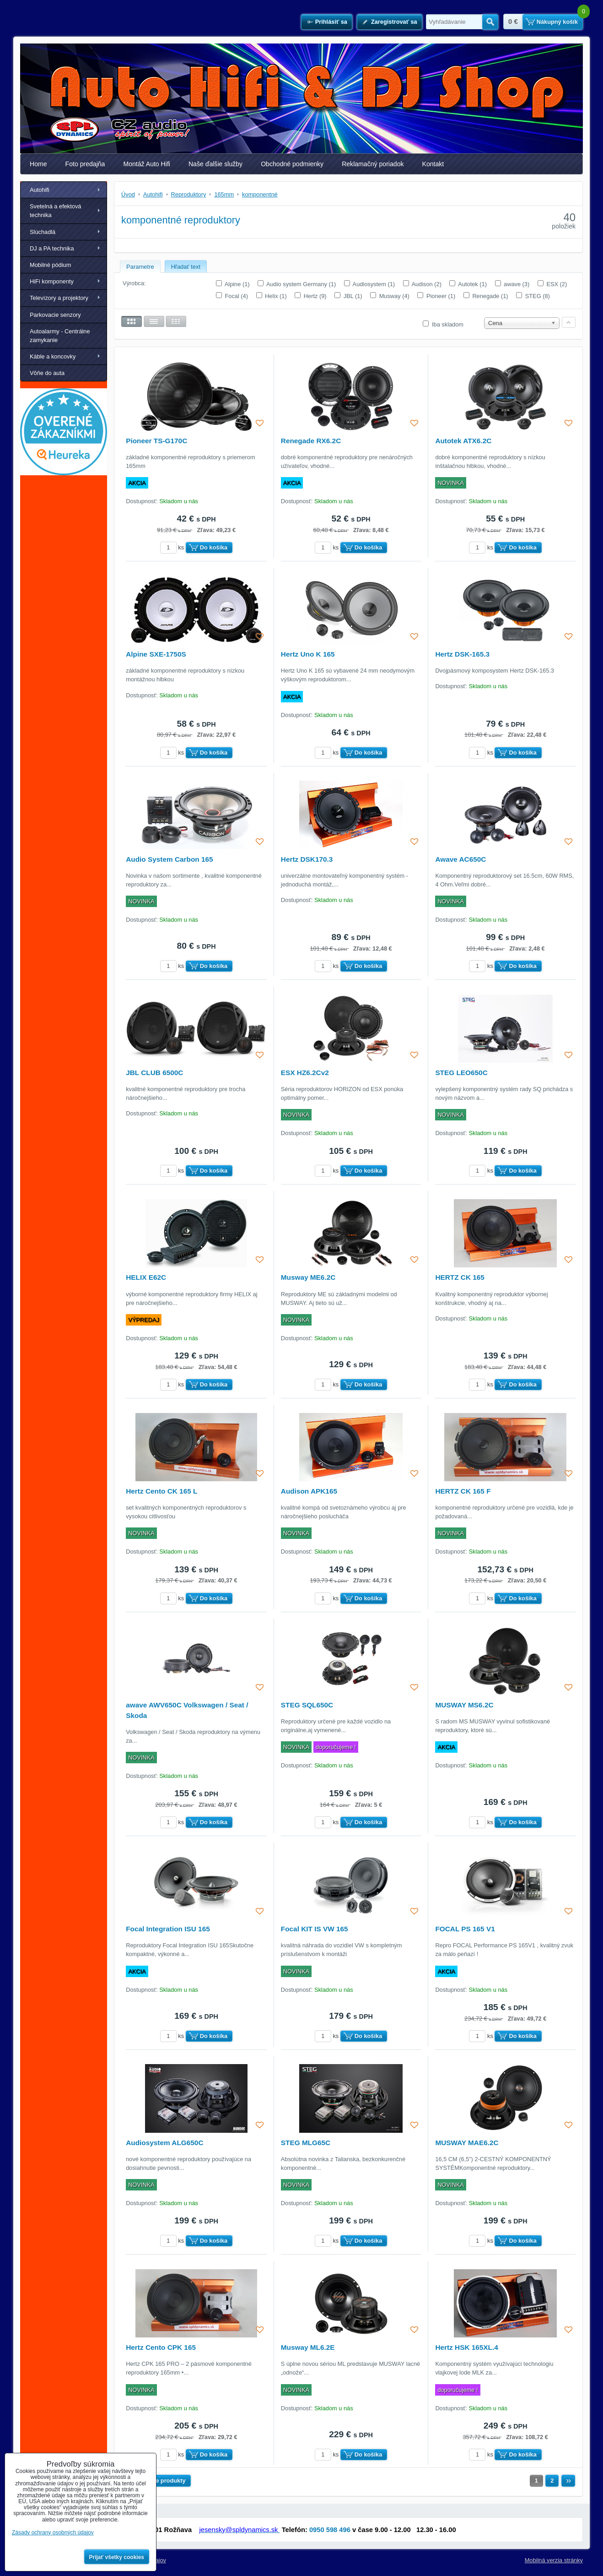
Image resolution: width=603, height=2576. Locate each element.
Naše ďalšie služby (215, 164)
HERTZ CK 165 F (462, 1491)
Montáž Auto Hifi (146, 164)
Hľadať (490, 22)
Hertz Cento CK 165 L (161, 1491)
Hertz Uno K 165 (308, 654)
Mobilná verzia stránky (554, 2560)
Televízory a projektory (59, 297)
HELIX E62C (146, 1277)
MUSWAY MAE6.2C (466, 2143)
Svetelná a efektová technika (55, 210)
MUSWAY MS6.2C (464, 1705)
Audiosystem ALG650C (164, 2143)
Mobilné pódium (50, 264)
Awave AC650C (460, 859)
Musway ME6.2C (308, 1277)
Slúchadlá (42, 231)
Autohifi (39, 189)
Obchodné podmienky (292, 164)
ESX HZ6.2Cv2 (305, 1072)
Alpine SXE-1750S (156, 654)
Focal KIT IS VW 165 (314, 1929)
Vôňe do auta (47, 373)
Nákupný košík (557, 21)
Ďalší (568, 2481)
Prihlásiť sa (331, 21)
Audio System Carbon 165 (169, 859)
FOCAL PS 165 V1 (465, 1929)
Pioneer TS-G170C (156, 441)
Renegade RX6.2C (311, 441)
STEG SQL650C (307, 1705)
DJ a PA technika (52, 248)
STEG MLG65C (305, 2143)
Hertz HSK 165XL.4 (466, 2347)
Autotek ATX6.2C (463, 441)
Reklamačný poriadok (373, 164)
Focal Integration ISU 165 (168, 1929)
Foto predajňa (85, 164)
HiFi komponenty (52, 281)
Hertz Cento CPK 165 (161, 2347)
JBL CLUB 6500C (154, 1072)
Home (38, 164)
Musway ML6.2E (308, 2347)
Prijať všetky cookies (117, 2557)
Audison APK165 (309, 1491)
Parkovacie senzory (55, 314)
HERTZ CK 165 (460, 1277)
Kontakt (433, 164)
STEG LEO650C (461, 1072)
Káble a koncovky (52, 356)
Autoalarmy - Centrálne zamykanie (60, 335)
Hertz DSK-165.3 (462, 654)
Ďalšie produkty (164, 2480)
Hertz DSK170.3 (307, 859)
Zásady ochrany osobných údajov (53, 2532)
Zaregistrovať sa (394, 21)
